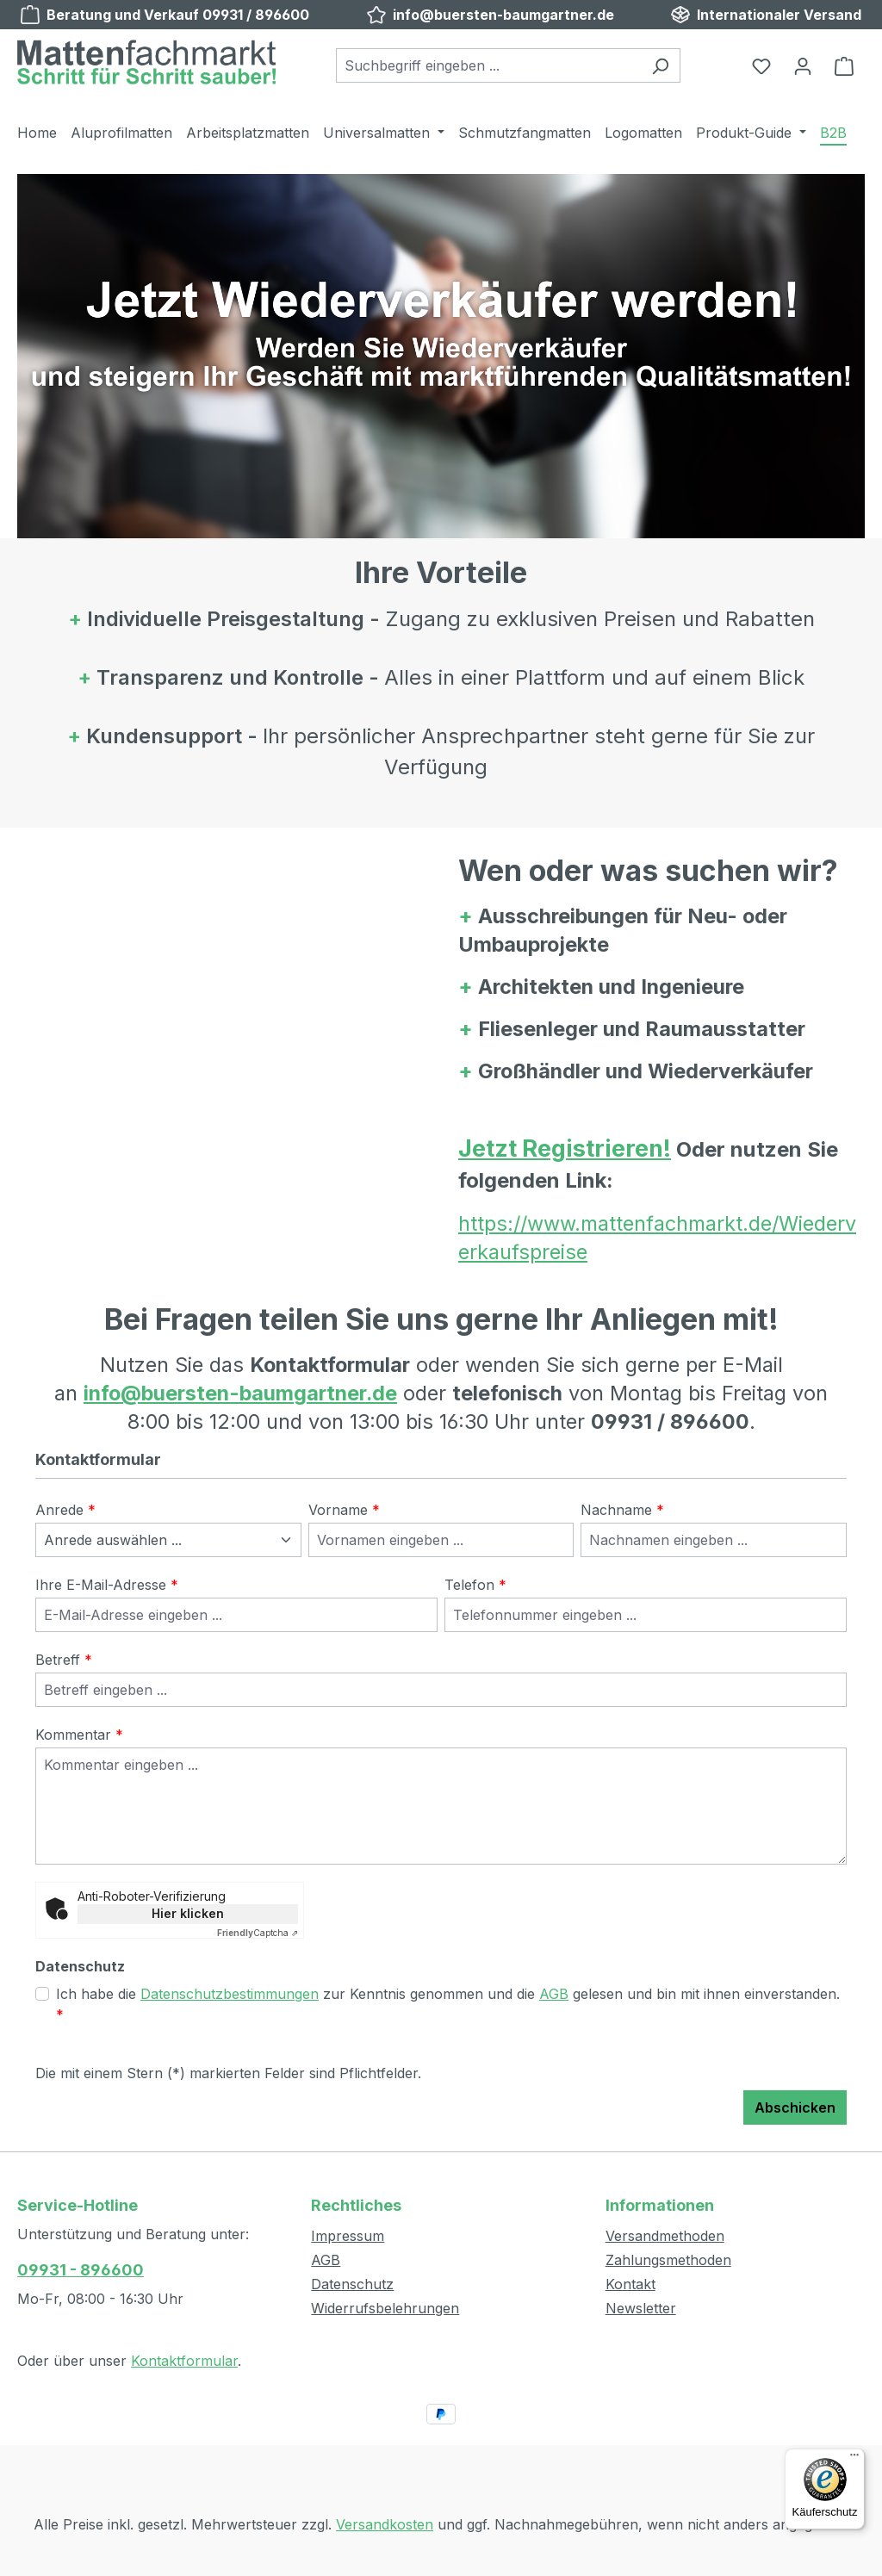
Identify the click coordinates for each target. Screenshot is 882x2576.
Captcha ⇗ (257, 1932)
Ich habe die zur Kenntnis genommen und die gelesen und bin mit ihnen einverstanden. (448, 2003)
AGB (553, 1993)
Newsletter (641, 2308)
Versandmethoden (665, 2235)
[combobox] (488, 65)
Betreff (63, 1659)
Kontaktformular (184, 2360)
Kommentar (79, 1734)
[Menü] (854, 2459)
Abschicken (795, 2107)
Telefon (475, 1584)
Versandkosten (384, 2524)
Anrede (65, 1509)
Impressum (347, 2235)
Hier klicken (188, 1913)
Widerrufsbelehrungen (385, 2308)
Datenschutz (352, 2284)
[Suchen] (660, 65)
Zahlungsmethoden (668, 2260)
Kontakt (630, 2284)
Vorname (344, 1509)
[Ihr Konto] (802, 65)
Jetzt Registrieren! (564, 1148)
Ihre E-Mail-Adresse (106, 1584)
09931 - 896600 (80, 2270)
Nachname (622, 1509)
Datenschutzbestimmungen (229, 1993)
